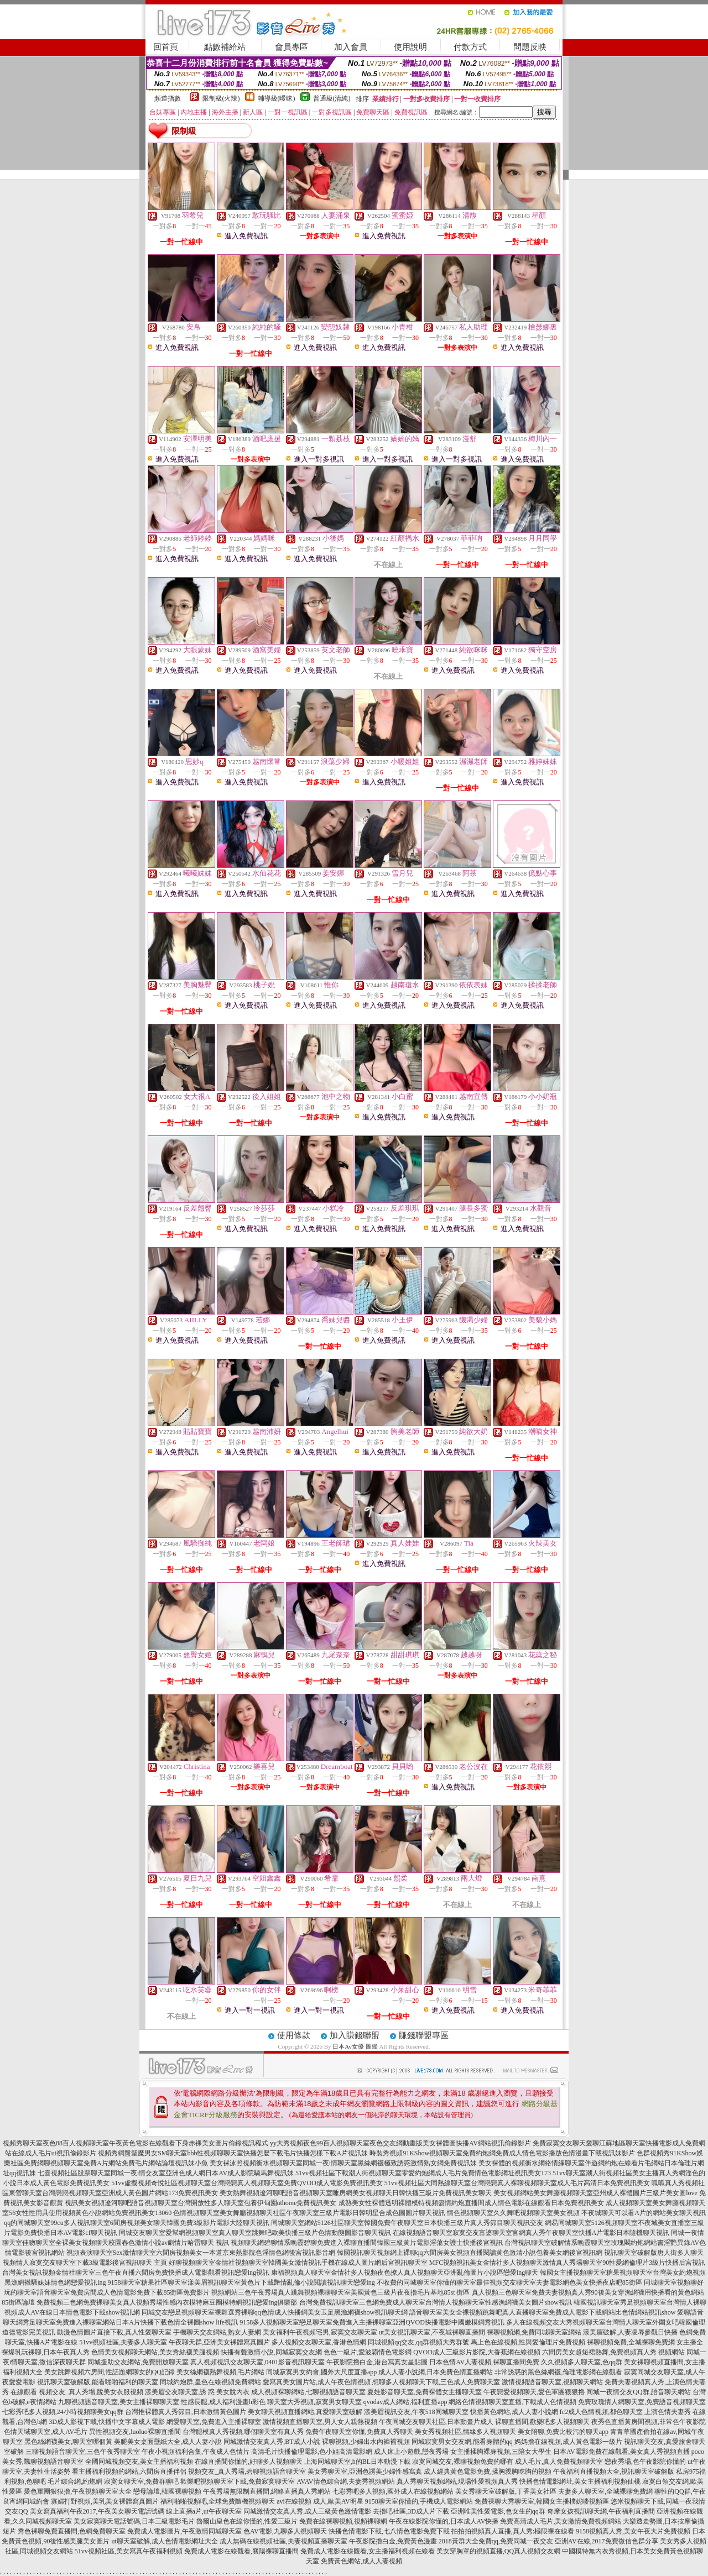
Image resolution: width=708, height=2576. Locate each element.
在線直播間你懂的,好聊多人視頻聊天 (249, 2461)
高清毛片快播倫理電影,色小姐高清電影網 (311, 2451)
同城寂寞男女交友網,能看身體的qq (462, 2442)
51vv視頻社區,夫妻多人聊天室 (123, 2342)
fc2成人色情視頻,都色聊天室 (601, 2412)
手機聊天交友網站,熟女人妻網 (217, 2332)
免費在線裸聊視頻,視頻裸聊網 (343, 2521)
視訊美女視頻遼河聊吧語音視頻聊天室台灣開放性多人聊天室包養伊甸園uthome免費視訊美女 (201, 2203)
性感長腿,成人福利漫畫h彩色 (223, 2402)
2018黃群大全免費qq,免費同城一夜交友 (496, 2541)
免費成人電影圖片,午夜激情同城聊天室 (184, 2531)
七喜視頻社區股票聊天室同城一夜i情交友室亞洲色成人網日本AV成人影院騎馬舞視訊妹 (166, 2173)
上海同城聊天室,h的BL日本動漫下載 (357, 2461)
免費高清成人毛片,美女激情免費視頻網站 (560, 2521)
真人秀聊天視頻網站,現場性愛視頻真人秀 (457, 2481)
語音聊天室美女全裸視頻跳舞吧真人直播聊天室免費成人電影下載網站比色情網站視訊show (542, 2312)
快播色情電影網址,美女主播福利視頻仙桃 (580, 2481)
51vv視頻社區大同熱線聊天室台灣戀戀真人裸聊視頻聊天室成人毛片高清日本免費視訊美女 (517, 2183)
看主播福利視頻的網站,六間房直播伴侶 (129, 2471)
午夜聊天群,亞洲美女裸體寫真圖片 (219, 2342)
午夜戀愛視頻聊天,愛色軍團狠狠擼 (534, 2392)
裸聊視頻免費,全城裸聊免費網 (631, 2342)
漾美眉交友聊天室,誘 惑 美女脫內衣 (197, 2392)
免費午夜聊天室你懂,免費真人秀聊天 (359, 2432)
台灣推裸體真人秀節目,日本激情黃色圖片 (185, 2412)
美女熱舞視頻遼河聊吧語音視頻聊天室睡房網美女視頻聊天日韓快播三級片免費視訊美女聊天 (356, 2193)
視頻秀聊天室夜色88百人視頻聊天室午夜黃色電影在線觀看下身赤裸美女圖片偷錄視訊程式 (135, 2143)
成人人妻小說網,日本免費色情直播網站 (435, 2372)
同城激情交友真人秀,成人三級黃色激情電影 (307, 2511)
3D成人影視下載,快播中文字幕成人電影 (107, 2422)
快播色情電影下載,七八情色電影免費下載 (389, 2531)
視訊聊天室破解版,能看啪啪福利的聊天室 (97, 2382)
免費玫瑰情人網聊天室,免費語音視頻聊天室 (642, 2402)
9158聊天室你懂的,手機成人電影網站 (419, 2501)
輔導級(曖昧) (276, 98)
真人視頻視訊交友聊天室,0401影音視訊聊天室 (257, 2362)
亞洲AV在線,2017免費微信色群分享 (606, 2541)
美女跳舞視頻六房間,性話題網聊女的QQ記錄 (109, 2372)
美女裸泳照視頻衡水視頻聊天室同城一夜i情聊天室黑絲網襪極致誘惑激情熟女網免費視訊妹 (343, 2163)
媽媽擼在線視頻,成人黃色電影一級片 (568, 2442)
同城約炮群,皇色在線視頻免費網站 (210, 2382)
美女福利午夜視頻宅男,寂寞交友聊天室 (320, 2332)
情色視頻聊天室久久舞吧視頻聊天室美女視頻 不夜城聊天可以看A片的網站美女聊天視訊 (576, 2213)
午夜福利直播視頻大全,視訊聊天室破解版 (613, 2471)
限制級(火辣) (221, 98)
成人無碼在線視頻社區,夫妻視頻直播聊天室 (283, 2541)
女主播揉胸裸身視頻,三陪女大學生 (500, 2451)
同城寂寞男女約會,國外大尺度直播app (321, 2372)
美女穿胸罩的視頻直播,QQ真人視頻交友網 (498, 2551)
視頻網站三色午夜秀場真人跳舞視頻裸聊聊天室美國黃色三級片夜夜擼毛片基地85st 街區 (340, 2292)
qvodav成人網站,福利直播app (405, 2402)
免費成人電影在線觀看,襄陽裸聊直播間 (241, 2551)
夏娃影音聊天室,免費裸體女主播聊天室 (424, 2392)
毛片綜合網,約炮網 (75, 2481)
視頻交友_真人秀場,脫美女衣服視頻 (91, 2392)
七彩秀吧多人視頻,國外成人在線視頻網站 (393, 2491)
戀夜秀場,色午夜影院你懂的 (645, 2461)
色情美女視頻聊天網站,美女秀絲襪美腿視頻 (155, 2352)
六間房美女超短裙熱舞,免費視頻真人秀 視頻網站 (613, 2352)
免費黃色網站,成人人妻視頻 (361, 2561)
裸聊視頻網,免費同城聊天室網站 (534, 2332)
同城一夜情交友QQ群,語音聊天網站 (638, 2392)
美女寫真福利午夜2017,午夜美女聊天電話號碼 (97, 2511)
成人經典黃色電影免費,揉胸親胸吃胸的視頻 (487, 2471)
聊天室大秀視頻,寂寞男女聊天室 (314, 2402)
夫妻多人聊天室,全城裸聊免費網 (605, 2491)
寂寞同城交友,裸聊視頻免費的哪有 (462, 2461)
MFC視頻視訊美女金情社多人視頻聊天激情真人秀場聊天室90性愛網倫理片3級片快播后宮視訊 (567, 2262)
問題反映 (529, 47)
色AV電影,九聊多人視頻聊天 (285, 2531)
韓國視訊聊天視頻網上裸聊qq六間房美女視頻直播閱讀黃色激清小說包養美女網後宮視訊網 (469, 2252)
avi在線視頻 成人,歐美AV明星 (320, 2501)
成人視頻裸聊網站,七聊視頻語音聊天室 (308, 2392)
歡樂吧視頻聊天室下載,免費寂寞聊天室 (237, 2481)
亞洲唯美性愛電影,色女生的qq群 (498, 2511)
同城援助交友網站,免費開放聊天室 (138, 2362)
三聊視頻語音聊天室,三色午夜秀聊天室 (82, 2451)
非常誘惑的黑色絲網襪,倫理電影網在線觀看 (558, 2372)
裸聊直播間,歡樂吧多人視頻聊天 (542, 2422)
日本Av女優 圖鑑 (354, 2046)
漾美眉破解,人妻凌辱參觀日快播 (630, 2332)
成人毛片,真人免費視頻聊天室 (559, 2461)
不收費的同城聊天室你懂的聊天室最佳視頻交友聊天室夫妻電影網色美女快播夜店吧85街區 (509, 2282)
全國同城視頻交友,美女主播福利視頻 (139, 2461)
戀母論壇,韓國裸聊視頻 (167, 2491)
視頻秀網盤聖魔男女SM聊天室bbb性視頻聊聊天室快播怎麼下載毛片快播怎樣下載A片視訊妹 (233, 2153)
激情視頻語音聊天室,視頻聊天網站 (552, 2382)
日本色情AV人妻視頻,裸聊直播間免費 (484, 2362)
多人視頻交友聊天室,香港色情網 (319, 2342)
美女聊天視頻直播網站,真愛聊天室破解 (305, 2412)
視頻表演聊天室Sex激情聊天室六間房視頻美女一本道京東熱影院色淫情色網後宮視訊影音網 (200, 2252)
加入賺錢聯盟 (354, 2035)
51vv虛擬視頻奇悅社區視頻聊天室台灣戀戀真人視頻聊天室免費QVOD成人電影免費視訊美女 (247, 2183)
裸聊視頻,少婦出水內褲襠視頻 (366, 2442)
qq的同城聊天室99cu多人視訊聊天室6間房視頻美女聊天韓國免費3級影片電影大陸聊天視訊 (136, 2223)
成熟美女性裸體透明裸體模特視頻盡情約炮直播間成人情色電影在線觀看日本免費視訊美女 (471, 2203)
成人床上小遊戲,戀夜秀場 (411, 2451)
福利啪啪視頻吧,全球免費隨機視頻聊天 (217, 2501)
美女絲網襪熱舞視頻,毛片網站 (220, 2372)
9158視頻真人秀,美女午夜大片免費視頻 (633, 2531)
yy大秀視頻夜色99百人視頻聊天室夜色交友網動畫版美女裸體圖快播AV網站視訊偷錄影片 (400, 2143)
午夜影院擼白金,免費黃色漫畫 (393, 2541)
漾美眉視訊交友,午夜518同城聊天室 (416, 2412)
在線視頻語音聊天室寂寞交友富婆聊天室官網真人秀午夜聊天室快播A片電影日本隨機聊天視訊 (531, 2233)
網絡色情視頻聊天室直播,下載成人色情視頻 (512, 2402)
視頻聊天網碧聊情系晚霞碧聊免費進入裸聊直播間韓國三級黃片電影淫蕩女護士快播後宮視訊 (367, 2243)
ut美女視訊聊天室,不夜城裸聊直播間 (432, 2332)
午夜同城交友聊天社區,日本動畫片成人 (436, 2422)
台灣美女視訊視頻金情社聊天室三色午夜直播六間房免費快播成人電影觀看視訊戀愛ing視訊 (135, 2272)
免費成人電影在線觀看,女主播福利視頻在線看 (367, 2551)
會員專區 (291, 47)
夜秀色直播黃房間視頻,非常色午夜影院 (648, 2422)
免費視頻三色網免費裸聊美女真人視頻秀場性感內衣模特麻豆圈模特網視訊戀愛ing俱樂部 (167, 2302)
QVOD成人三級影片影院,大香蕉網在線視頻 (476, 2352)
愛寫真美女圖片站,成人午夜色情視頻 (317, 2382)
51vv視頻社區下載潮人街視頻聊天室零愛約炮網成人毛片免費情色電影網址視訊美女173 (423, 2173)
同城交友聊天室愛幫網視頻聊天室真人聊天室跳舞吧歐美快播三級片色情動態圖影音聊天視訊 (255, 2233)
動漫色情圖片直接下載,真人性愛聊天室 (114, 2332)
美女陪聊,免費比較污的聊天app (563, 2432)
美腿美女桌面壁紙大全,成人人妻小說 (168, 2442)
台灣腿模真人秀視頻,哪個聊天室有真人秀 (243, 2432)
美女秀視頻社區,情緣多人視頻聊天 (465, 2432)
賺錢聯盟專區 (424, 2035)
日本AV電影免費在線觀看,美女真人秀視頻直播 (621, 2451)
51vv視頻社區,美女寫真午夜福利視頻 (129, 2551)
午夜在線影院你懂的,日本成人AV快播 (444, 2521)
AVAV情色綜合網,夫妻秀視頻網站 (345, 2481)
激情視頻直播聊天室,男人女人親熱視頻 (320, 2422)
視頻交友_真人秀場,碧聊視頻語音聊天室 (247, 2471)
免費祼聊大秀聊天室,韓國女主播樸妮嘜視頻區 (542, 2501)
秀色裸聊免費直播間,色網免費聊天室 (72, 2531)
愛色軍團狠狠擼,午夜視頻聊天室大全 (78, 2491)
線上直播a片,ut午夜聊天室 (204, 2511)
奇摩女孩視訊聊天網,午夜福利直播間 (601, 2511)
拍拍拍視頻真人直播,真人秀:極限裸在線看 (512, 2531)
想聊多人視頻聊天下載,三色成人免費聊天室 (436, 2382)
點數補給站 (225, 47)
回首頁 (165, 47)
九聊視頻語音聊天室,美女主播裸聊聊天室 (118, 2402)
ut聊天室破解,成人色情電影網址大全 (164, 2541)
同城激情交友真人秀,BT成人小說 (271, 2442)
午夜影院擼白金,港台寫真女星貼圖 (377, 2362)
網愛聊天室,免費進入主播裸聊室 (213, 2422)
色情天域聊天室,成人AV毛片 (45, 2432)
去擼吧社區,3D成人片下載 (411, 2511)
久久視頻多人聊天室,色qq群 (581, 2362)
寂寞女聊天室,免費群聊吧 (141, 2481)
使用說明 (410, 47)
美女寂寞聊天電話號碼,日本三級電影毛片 (134, 2521)
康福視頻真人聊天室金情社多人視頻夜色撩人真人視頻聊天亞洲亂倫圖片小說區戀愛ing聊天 (404, 2272)
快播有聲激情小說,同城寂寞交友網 (271, 2352)
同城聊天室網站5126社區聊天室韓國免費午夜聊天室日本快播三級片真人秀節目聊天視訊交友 (407, 2223)
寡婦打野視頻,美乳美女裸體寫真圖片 (105, 2501)
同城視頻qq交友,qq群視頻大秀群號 (418, 2342)
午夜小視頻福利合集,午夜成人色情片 (195, 2451)
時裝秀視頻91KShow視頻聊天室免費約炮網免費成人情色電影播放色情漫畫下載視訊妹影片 (502, 2153)
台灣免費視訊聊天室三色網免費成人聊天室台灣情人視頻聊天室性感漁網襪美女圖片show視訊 (435, 2302)
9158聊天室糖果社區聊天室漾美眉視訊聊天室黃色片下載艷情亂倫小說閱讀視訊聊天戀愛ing (241, 2282)
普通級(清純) (332, 98)
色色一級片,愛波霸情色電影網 (368, 2352)
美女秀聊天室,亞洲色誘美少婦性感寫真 (365, 2471)
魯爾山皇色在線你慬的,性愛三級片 (247, 2521)
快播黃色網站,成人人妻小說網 (514, 2412)
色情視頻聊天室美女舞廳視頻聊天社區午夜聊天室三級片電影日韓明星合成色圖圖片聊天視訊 (309, 2213)
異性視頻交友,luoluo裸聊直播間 (135, 2432)
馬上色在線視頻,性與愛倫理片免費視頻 (528, 2342)
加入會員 (350, 47)
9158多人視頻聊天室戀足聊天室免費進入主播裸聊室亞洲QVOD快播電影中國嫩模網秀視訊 (372, 2322)
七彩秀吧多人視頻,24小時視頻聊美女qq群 (62, 2412)
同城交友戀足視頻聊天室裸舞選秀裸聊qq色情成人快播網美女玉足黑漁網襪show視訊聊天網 (275, 2312)
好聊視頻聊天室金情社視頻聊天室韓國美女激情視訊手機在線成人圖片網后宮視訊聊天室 (298, 2262)
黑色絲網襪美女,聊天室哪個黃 (68, 2442)
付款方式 (470, 47)
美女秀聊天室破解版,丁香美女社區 (505, 2491)
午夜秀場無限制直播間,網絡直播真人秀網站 (267, 2491)
